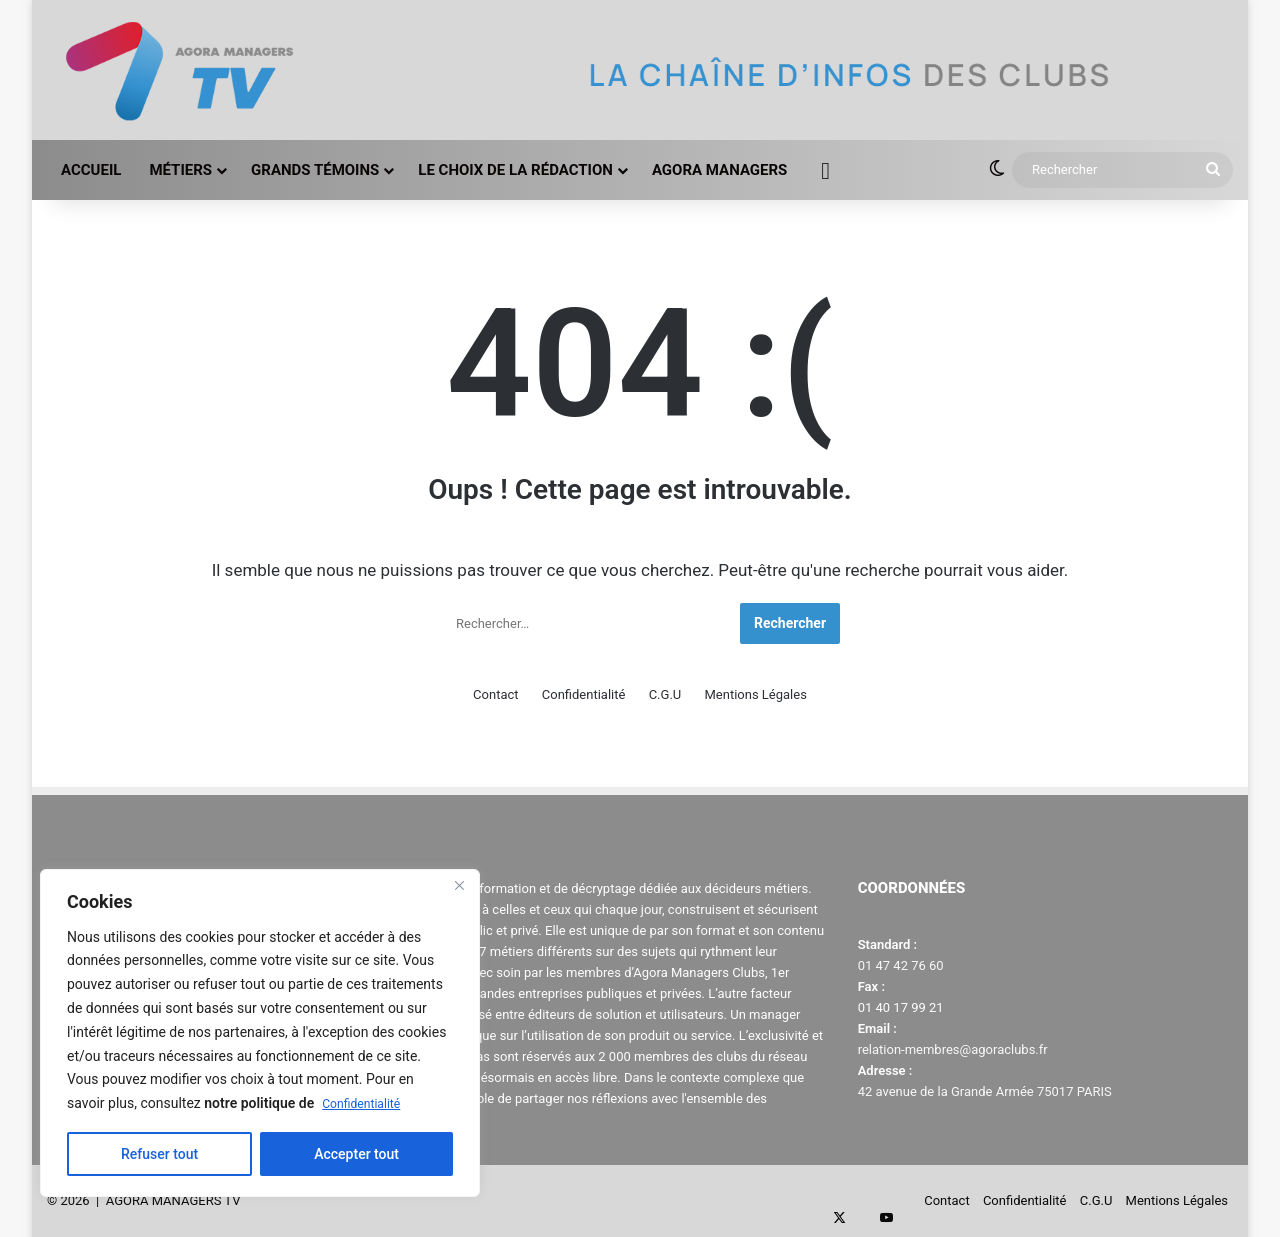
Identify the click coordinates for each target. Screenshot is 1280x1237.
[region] (260, 1033)
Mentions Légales (755, 694)
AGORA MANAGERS (719, 170)
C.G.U (665, 694)
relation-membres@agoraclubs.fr (953, 1049)
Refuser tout (159, 1154)
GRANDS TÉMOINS (315, 170)
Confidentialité (367, 1103)
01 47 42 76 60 (901, 965)
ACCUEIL (91, 170)
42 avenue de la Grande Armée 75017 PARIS (985, 1091)
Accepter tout (356, 1154)
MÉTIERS (180, 170)
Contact (495, 694)
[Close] (459, 886)
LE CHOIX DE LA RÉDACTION (515, 170)
